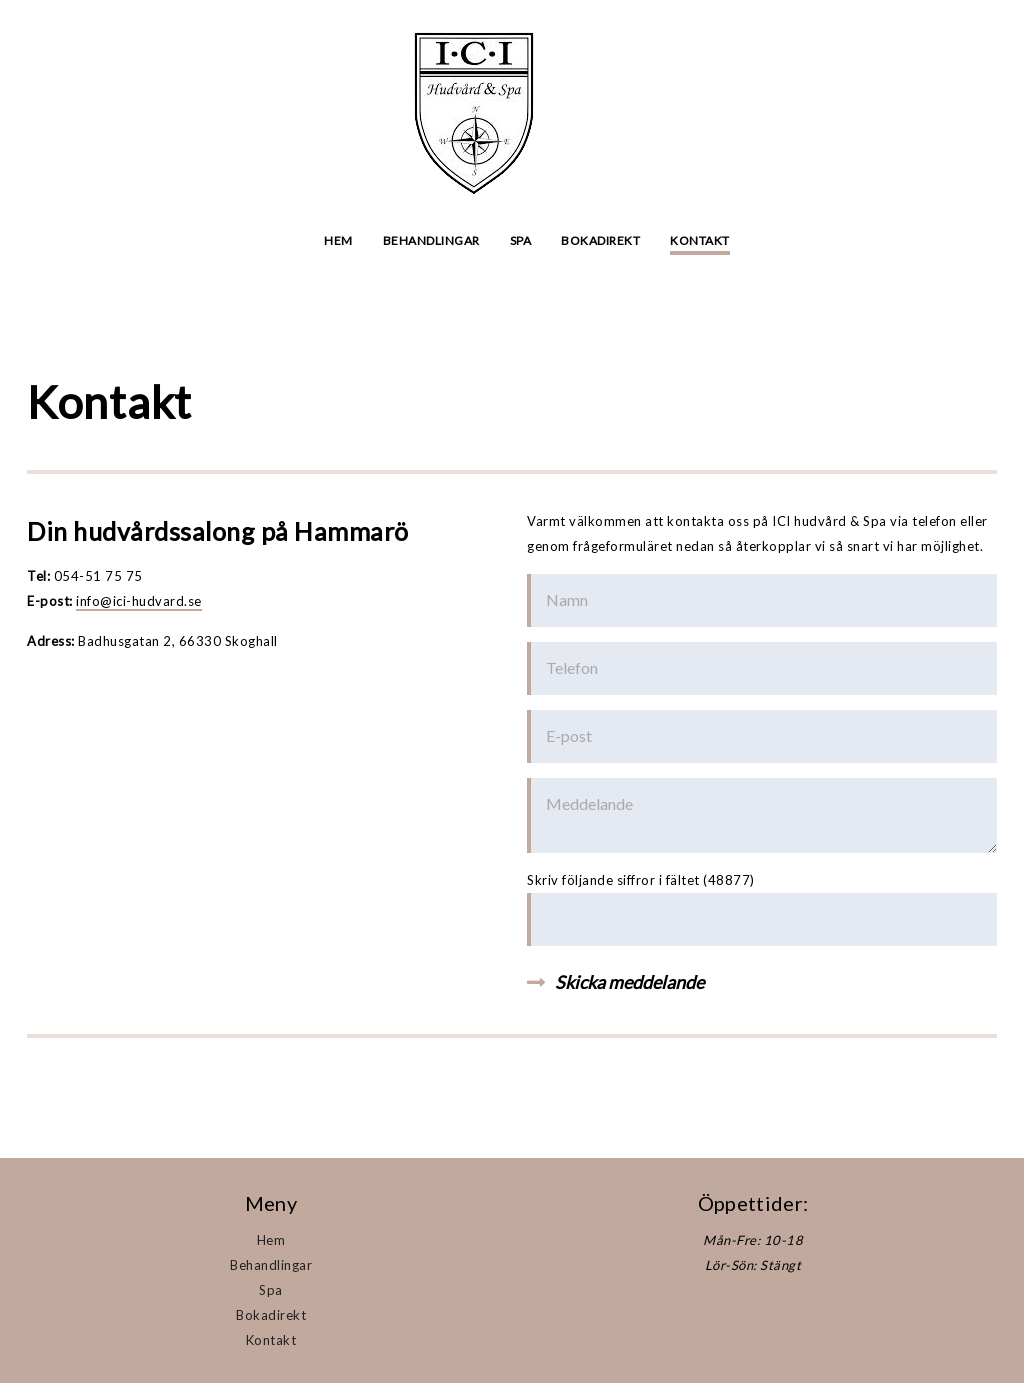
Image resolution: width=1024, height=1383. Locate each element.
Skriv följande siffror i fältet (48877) (641, 880)
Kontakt (700, 240)
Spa (521, 240)
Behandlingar (431, 240)
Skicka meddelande (629, 982)
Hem (338, 240)
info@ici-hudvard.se (139, 601)
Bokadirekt (600, 240)
